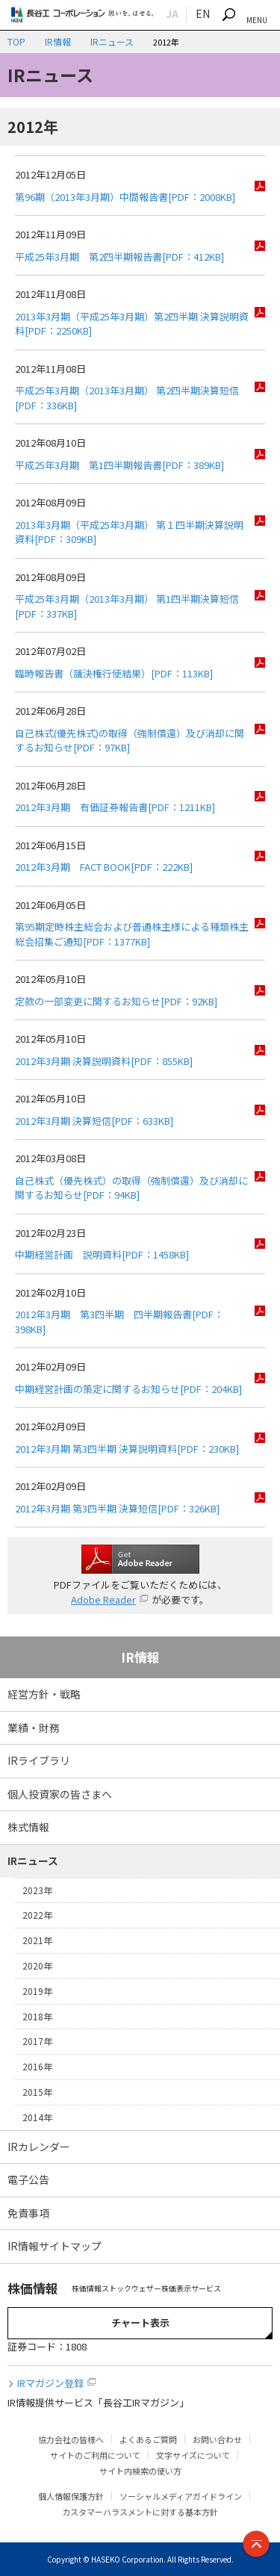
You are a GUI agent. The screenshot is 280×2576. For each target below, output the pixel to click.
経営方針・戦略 (44, 1693)
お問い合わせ (217, 2439)
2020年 (37, 1965)
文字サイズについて (193, 2455)
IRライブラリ (38, 1760)
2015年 (37, 2091)
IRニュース (112, 41)
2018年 (37, 2016)
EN (203, 13)
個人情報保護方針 (71, 2496)
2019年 (37, 1990)
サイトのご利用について (95, 2455)
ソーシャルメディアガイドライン (180, 2496)
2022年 (37, 1914)
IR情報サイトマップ (54, 2245)
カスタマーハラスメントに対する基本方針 (140, 2512)
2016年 (37, 2066)
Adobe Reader (103, 1599)
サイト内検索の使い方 (140, 2471)
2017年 (37, 2041)
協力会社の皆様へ (71, 2439)
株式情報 (28, 1826)
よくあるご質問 (148, 2439)
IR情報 (58, 41)
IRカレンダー (38, 2146)
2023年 (37, 1890)
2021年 (37, 1940)
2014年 (37, 2117)
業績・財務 (33, 1727)
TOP (16, 41)
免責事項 (28, 2213)
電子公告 (28, 2179)
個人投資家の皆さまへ (59, 1794)
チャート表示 (140, 2322)
